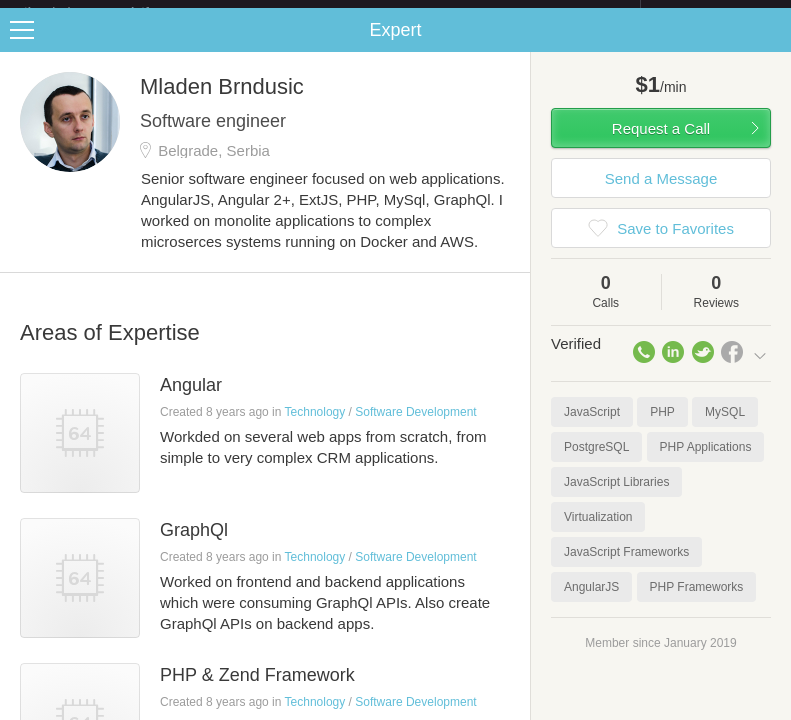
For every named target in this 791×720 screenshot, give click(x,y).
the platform (108, 11)
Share (771, 46)
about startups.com (711, 13)
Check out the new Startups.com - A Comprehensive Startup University (422, 13)
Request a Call (661, 144)
